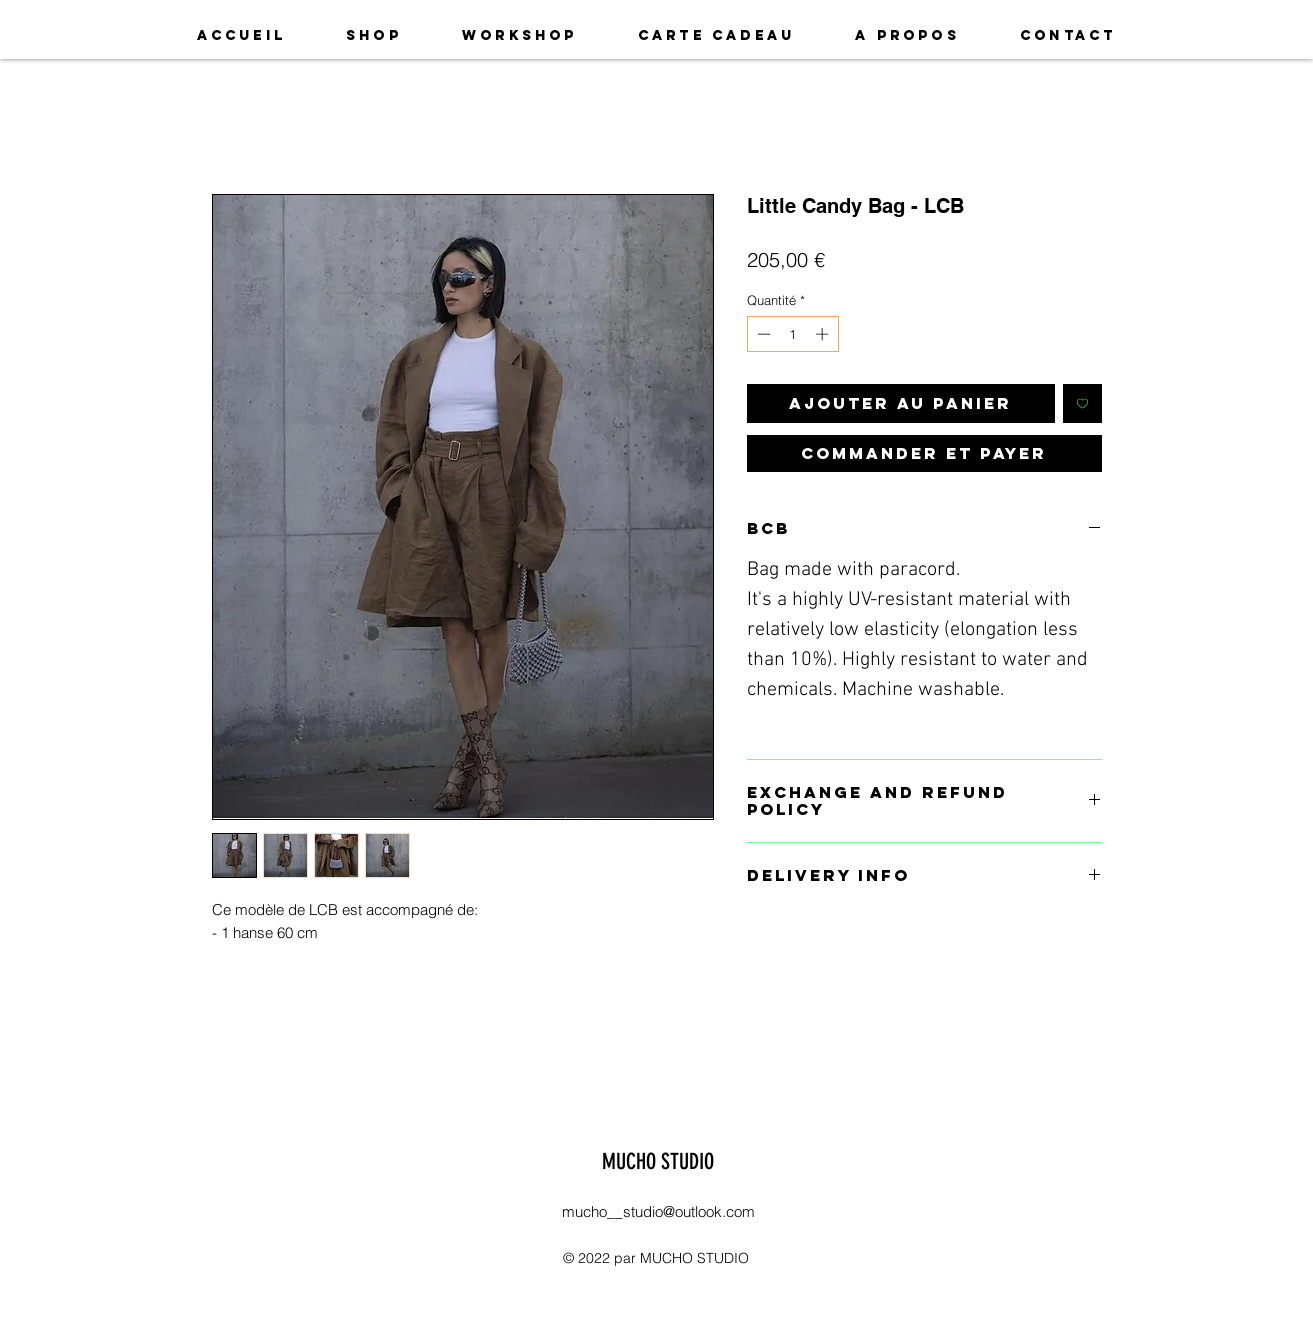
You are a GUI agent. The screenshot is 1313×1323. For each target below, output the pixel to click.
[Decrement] (762, 334)
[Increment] (824, 334)
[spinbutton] (792, 334)
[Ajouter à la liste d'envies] (1082, 403)
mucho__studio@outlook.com (658, 1211)
